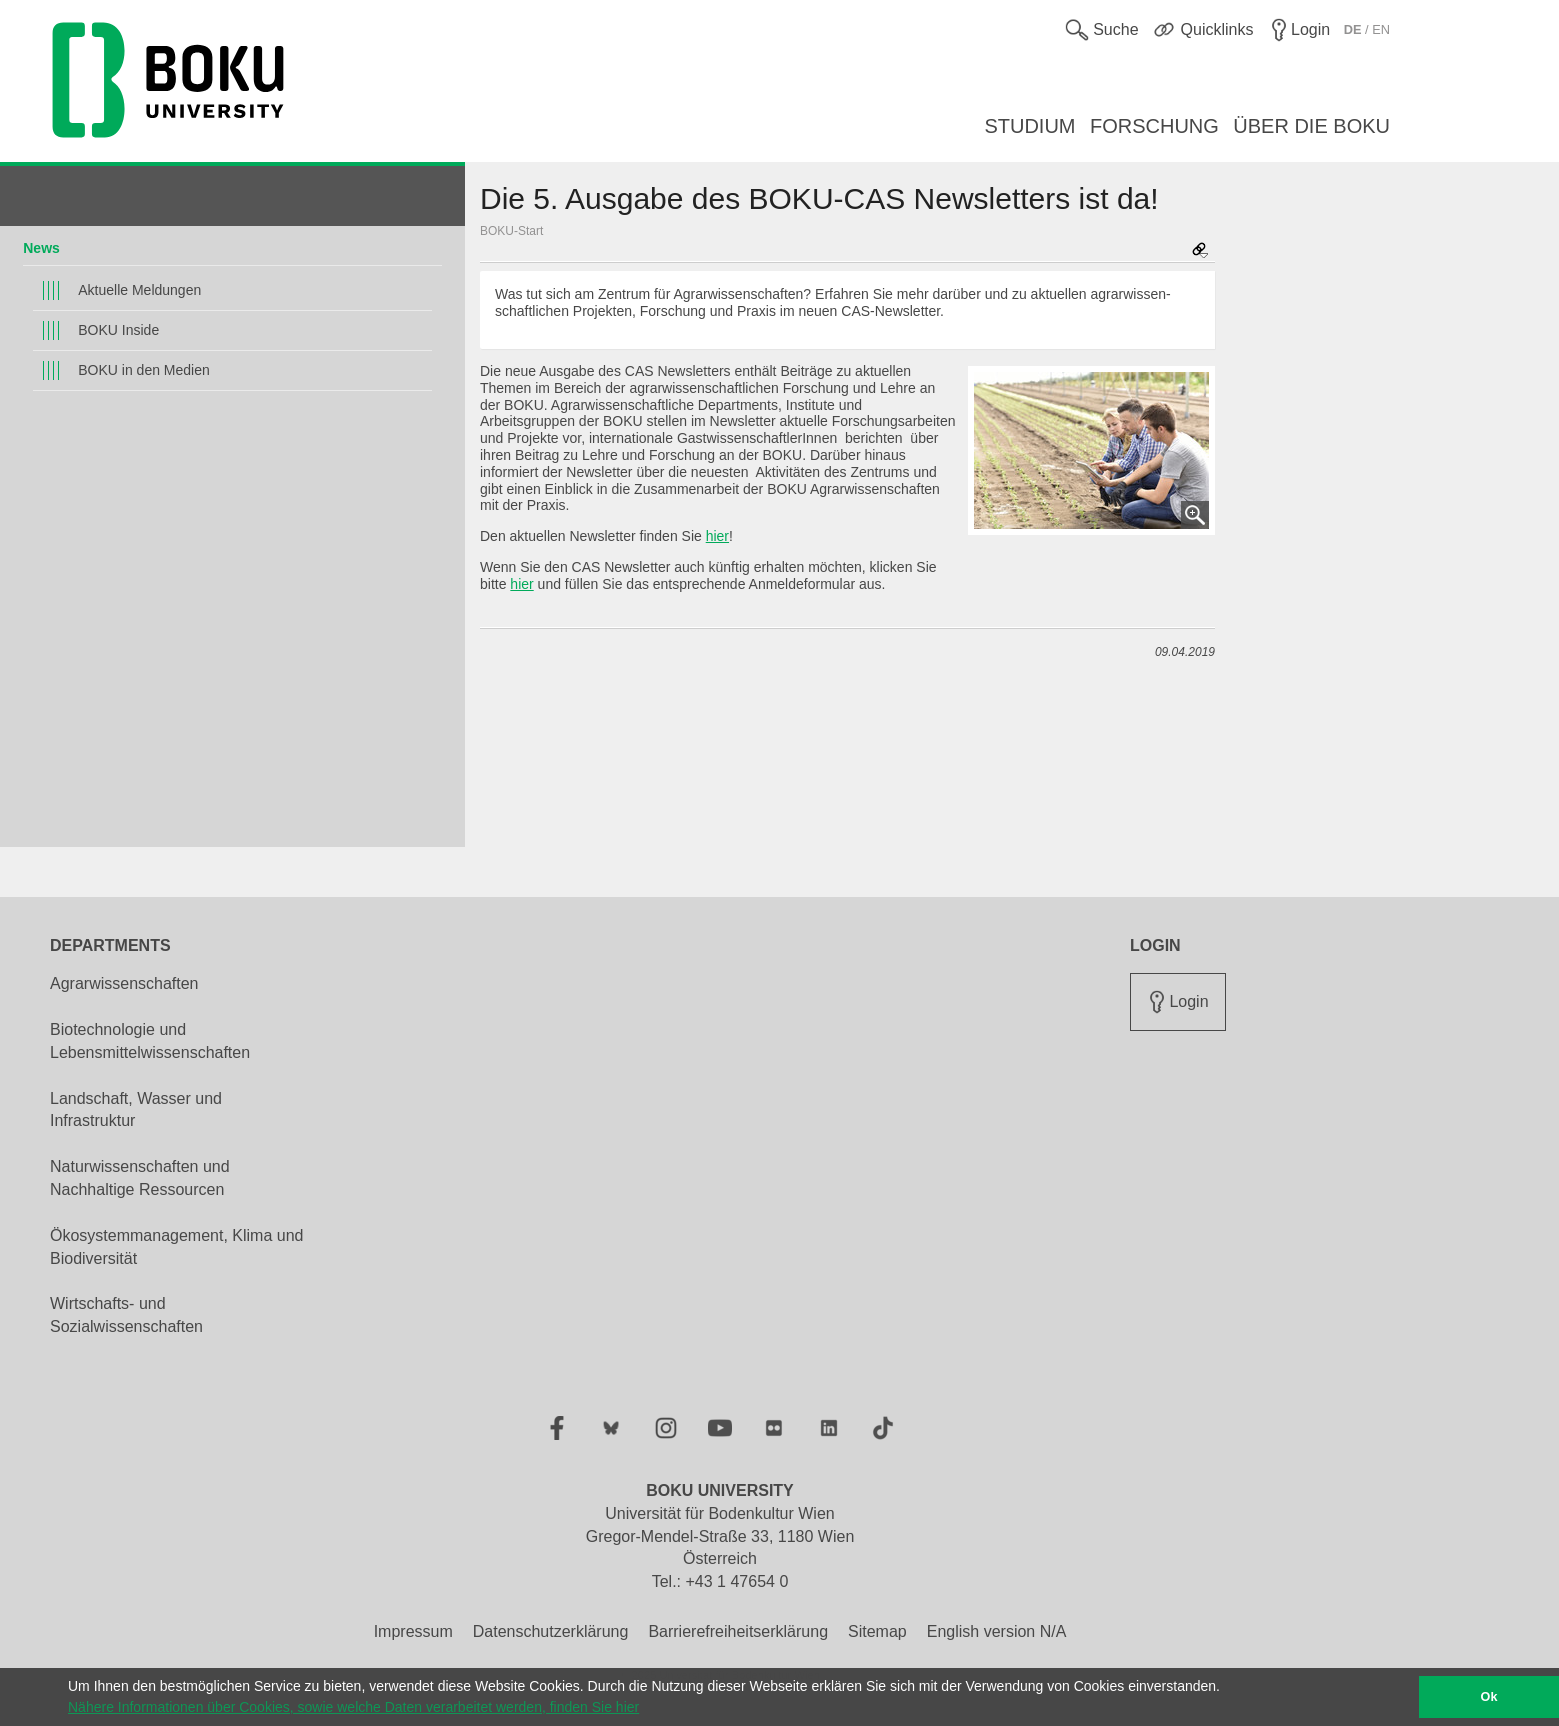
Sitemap (877, 1631)
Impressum (413, 1631)
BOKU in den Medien (144, 370)
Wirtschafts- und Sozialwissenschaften (126, 1315)
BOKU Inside (118, 330)
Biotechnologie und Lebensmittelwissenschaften (150, 1041)
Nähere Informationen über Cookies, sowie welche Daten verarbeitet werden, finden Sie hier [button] (353, 1707)
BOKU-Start (511, 231)
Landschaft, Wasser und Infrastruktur (136, 1110)
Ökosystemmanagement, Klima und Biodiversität (176, 1247)
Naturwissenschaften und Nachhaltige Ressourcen (140, 1178)
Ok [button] (1489, 1697)
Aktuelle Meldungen (139, 290)
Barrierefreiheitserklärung (738, 1631)
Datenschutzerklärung (551, 1631)
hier (717, 536)
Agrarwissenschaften (124, 983)
